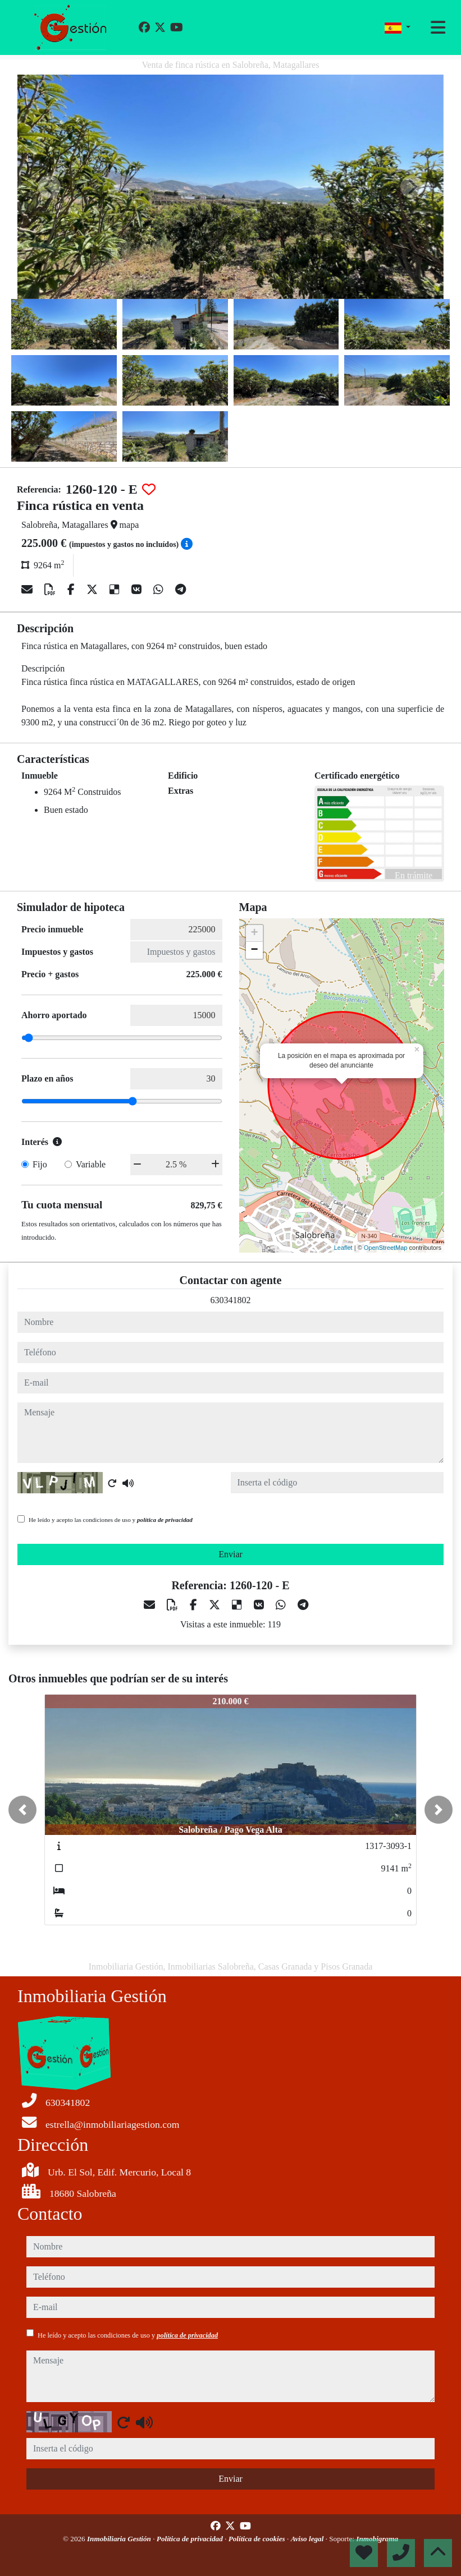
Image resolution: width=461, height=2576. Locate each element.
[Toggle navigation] (438, 27)
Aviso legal (308, 2538)
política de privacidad (165, 1519)
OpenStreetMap (386, 1247)
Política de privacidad (191, 2538)
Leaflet (343, 1247)
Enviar (230, 1554)
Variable (91, 1164)
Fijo (40, 1164)
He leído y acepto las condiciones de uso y (111, 1519)
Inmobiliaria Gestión (120, 2538)
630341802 (231, 1300)
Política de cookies (258, 2538)
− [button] (254, 950)
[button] (22, 1810)
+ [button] (254, 933)
